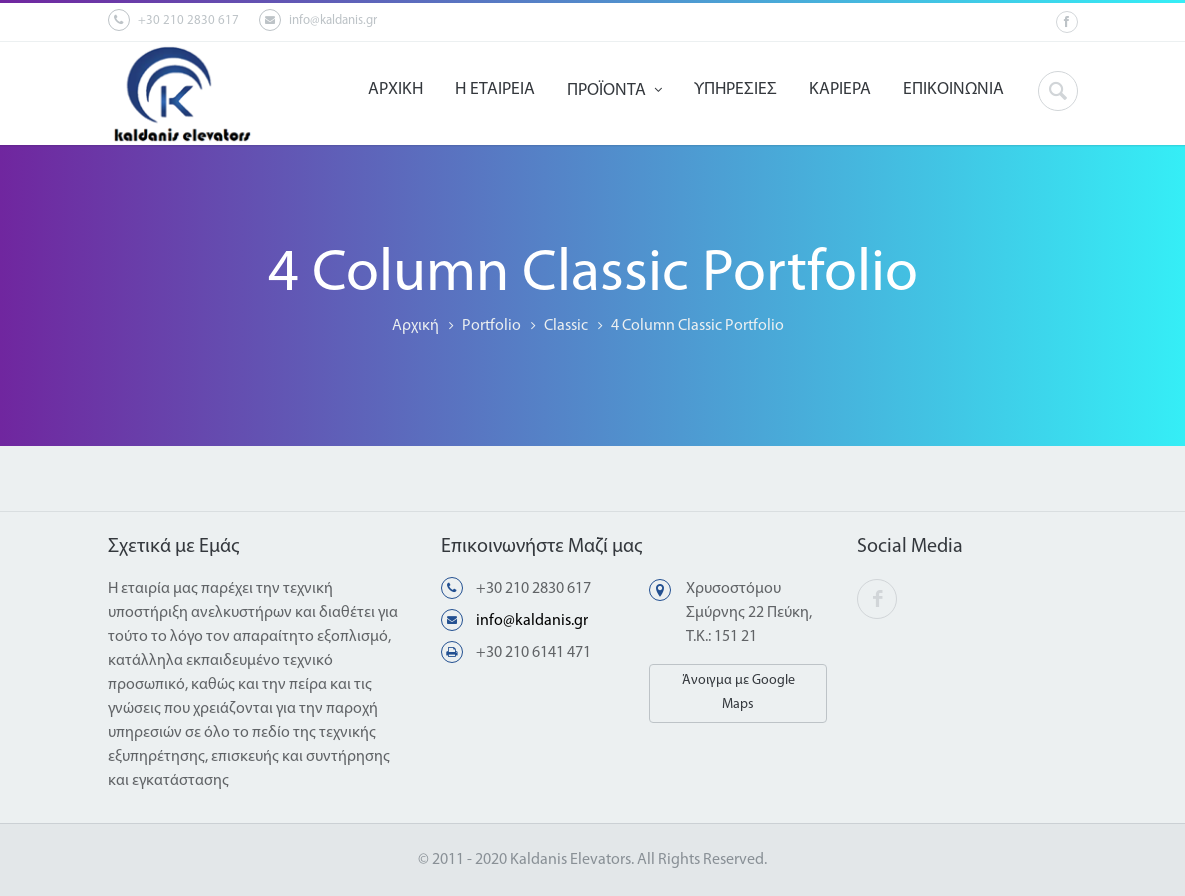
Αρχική (415, 326)
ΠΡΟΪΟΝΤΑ (614, 90)
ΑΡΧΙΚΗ (395, 89)
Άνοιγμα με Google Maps (738, 692)
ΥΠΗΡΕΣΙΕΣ (735, 89)
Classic (566, 326)
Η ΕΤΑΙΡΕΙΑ (495, 89)
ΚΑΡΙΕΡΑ (840, 89)
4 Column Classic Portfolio (697, 326)
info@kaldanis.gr (318, 20)
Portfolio (491, 326)
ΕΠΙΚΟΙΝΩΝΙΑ (953, 89)
